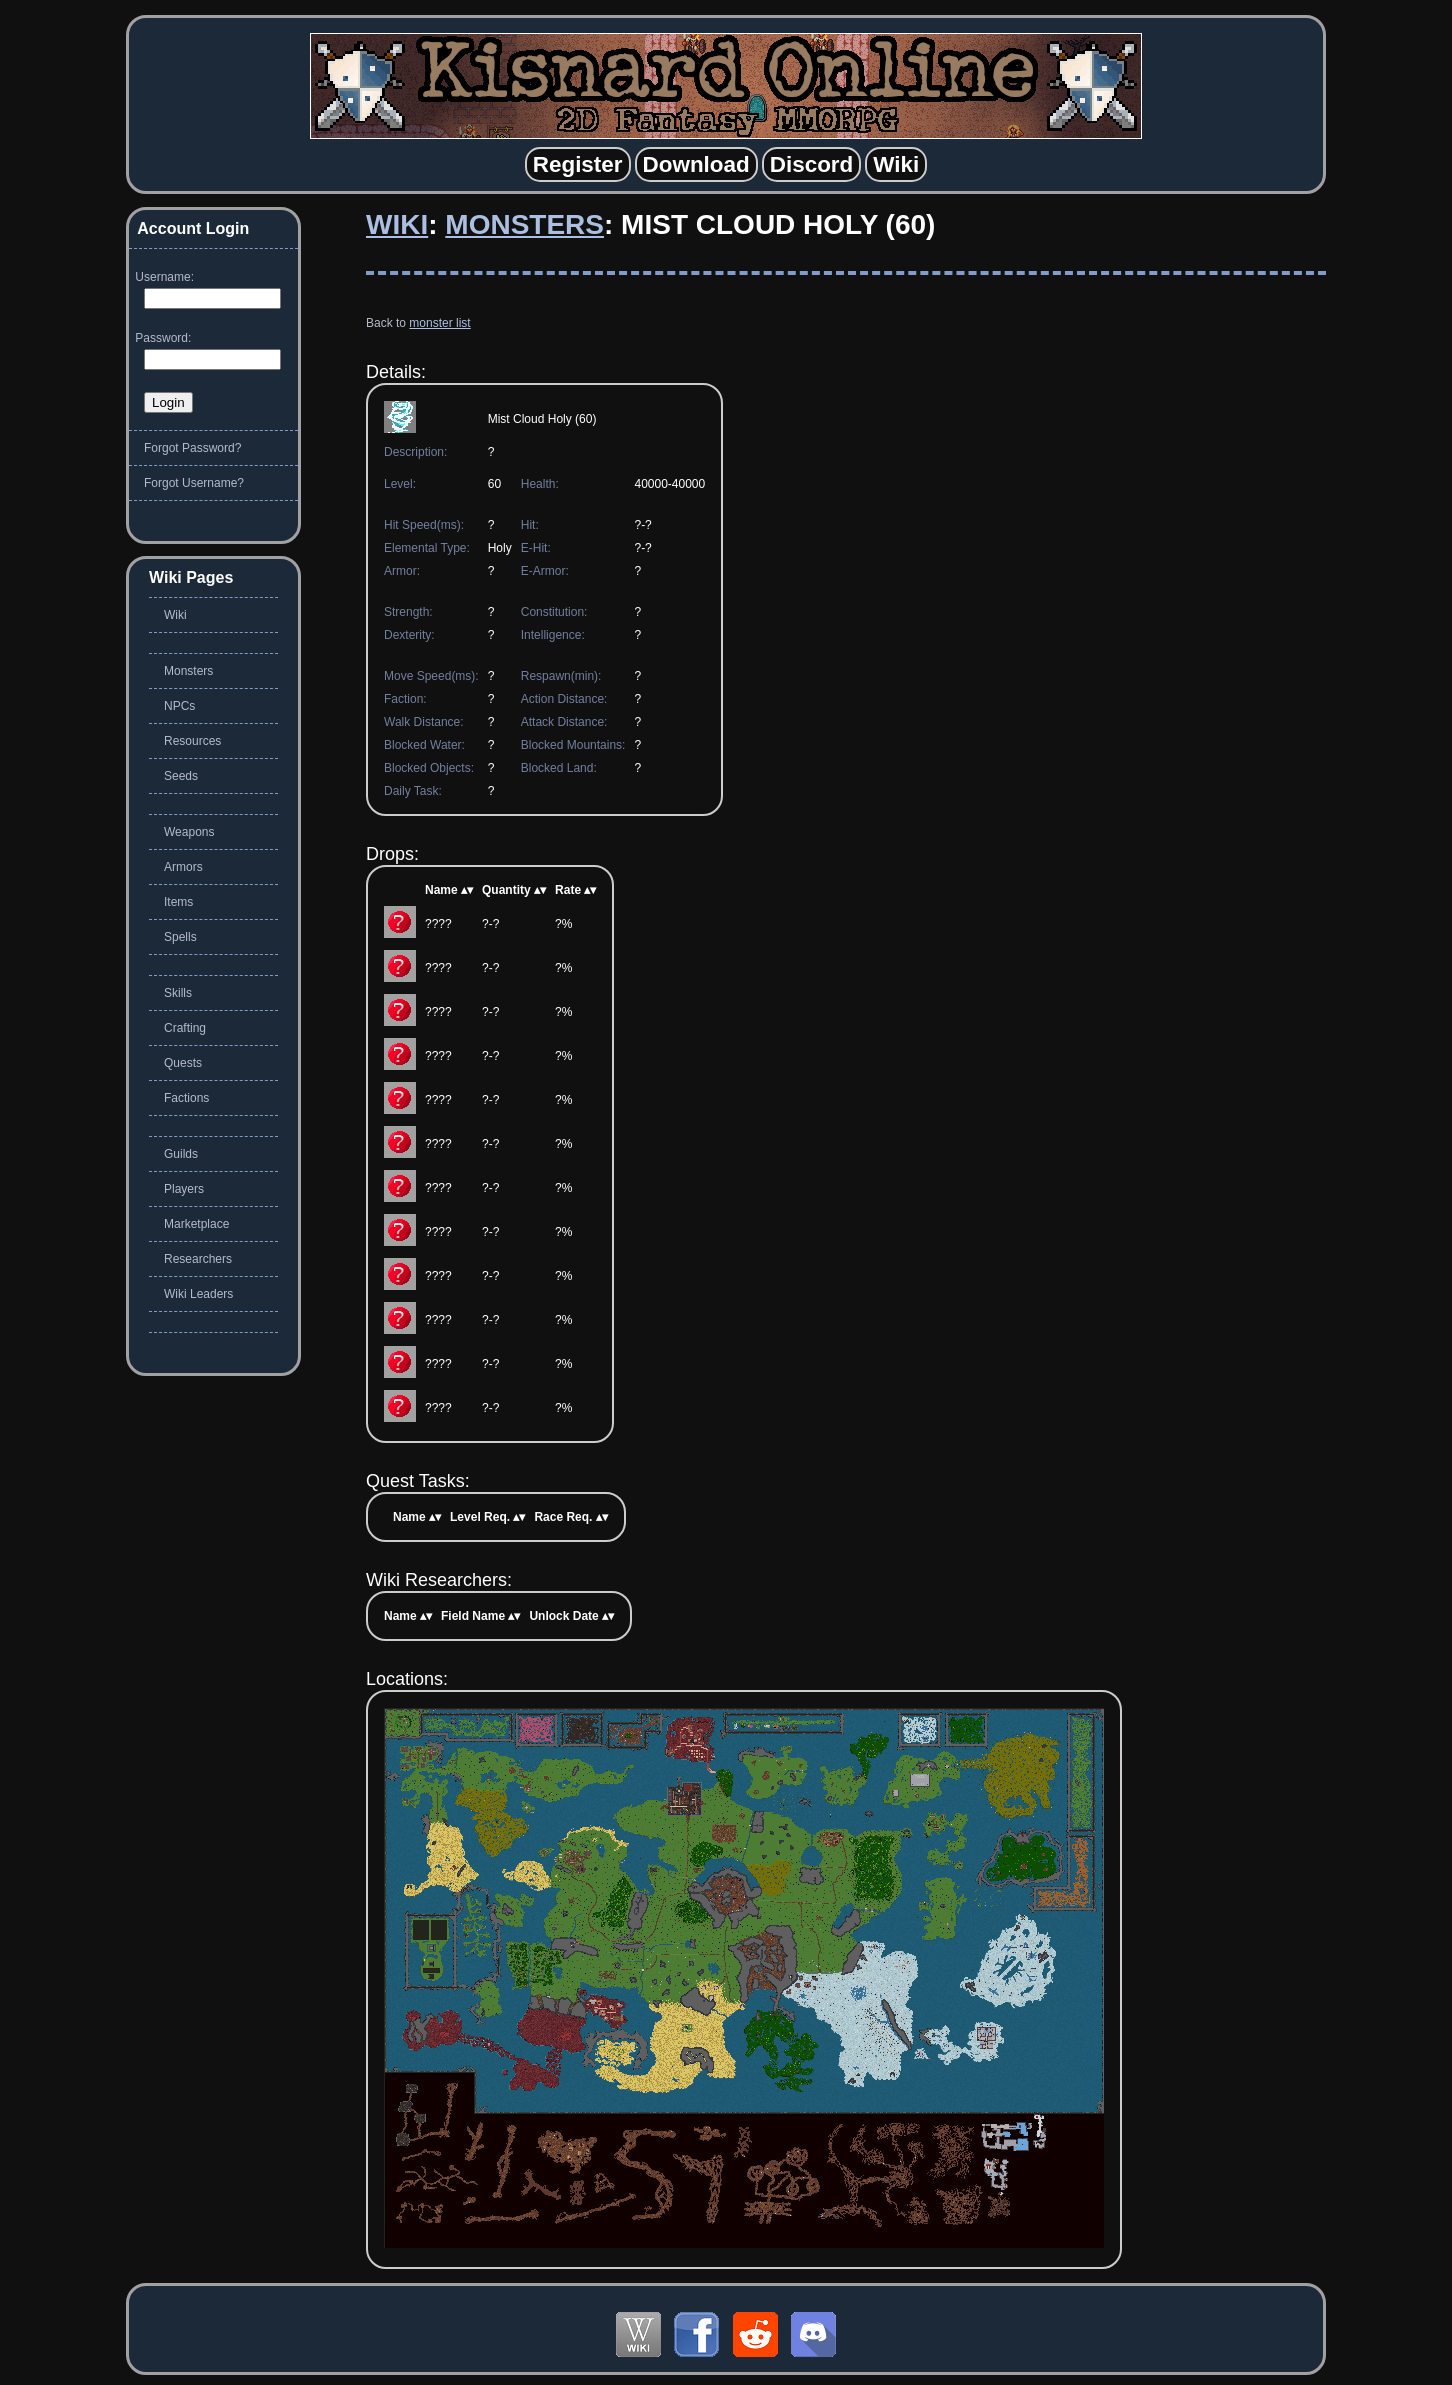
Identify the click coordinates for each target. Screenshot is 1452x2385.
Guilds (181, 1154)
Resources (192, 741)
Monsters (524, 224)
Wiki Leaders (198, 1294)
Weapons (189, 832)
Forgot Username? (194, 483)
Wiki (397, 224)
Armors (183, 867)
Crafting (185, 1028)
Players (184, 1189)
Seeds (181, 776)
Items (178, 902)
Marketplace (196, 1224)
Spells (180, 937)
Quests (183, 1063)
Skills (178, 993)
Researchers (198, 1259)
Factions (186, 1098)
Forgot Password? (192, 448)
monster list (439, 323)
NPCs (179, 706)
